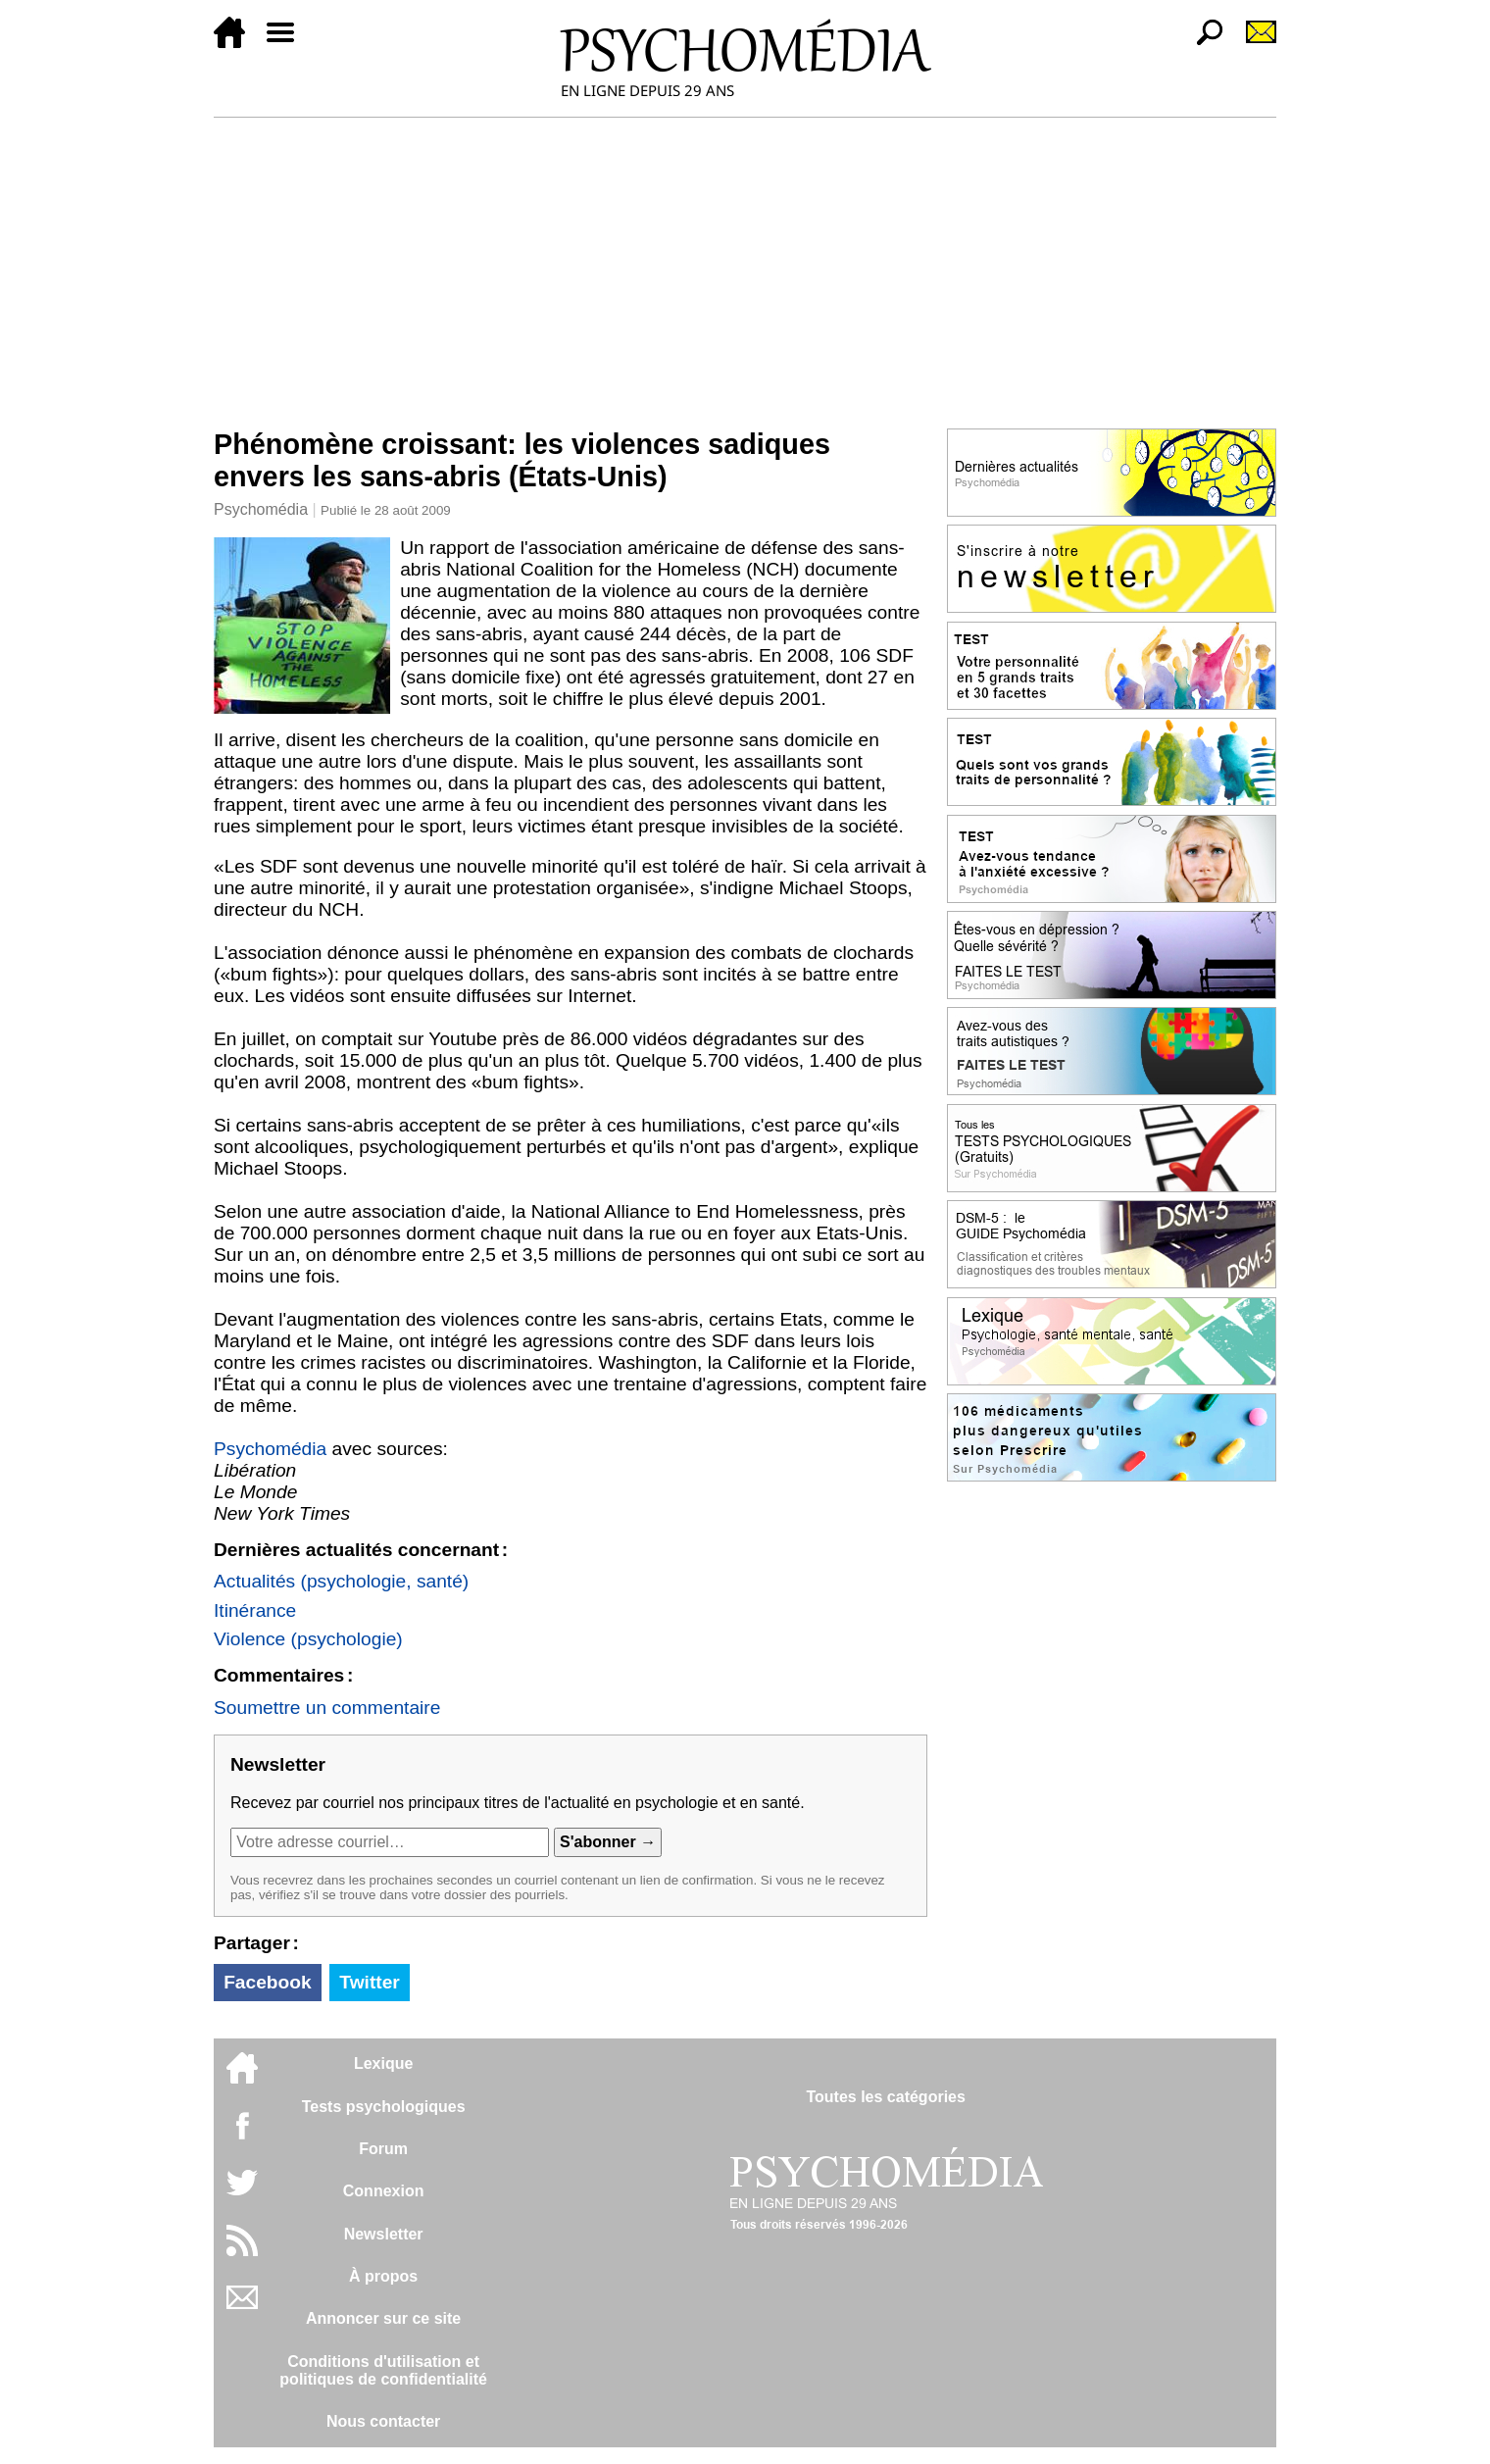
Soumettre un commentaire (327, 1707)
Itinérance (255, 1610)
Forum (383, 2148)
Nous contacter (383, 2421)
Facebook (268, 1982)
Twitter (369, 1982)
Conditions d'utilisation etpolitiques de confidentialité (383, 2370)
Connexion (383, 2191)
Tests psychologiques (384, 2106)
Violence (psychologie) (308, 1639)
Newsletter (383, 2234)
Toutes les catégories (885, 2096)
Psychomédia (261, 509)
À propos (383, 2276)
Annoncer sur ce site (383, 2318)
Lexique (383, 2063)
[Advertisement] (745, 264)
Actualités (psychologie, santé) (341, 1581)
